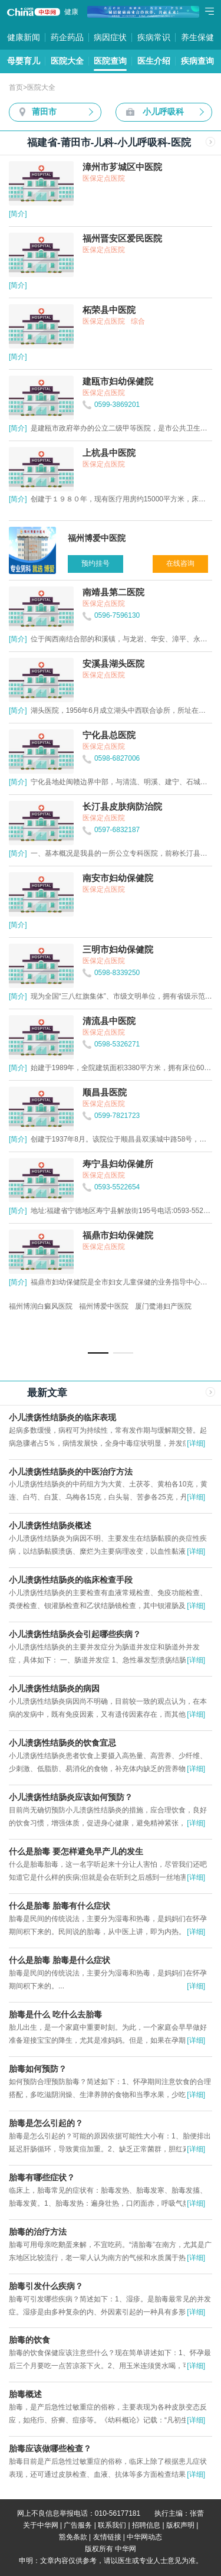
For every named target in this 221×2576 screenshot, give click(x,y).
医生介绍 (153, 61)
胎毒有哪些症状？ (42, 2177)
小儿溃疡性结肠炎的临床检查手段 (71, 1579)
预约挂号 (95, 563)
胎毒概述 (25, 2394)
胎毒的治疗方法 (38, 2231)
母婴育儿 (23, 61)
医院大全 (67, 61)
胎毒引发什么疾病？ (46, 2286)
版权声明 (180, 2525)
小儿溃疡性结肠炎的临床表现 (62, 1417)
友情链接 (107, 2537)
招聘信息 (146, 2525)
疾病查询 (197, 61)
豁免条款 (73, 2537)
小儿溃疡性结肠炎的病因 (54, 1688)
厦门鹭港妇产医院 (163, 1306)
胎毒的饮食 (29, 2340)
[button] (98, 1353)
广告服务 (78, 2525)
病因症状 (110, 37)
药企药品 (67, 37)
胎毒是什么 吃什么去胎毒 (55, 2014)
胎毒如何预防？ (38, 2068)
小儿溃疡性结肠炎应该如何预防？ (71, 1797)
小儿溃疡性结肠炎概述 (50, 1525)
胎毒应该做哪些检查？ (50, 2448)
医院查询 (110, 61)
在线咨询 (180, 563)
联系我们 (112, 2525)
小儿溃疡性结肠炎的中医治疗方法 (71, 1471)
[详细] (196, 1443)
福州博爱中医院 (103, 1306)
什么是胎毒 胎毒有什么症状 (59, 1905)
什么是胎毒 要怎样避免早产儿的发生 (76, 1851)
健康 (71, 12)
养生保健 (197, 37)
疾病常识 (153, 37)
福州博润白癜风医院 (40, 1306)
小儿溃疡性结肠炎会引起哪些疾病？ (75, 1634)
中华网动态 (144, 2537)
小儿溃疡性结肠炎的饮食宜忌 (62, 1742)
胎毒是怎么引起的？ (46, 2123)
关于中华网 (40, 2525)
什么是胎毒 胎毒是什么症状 (59, 1960)
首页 (16, 87)
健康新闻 (23, 37)
